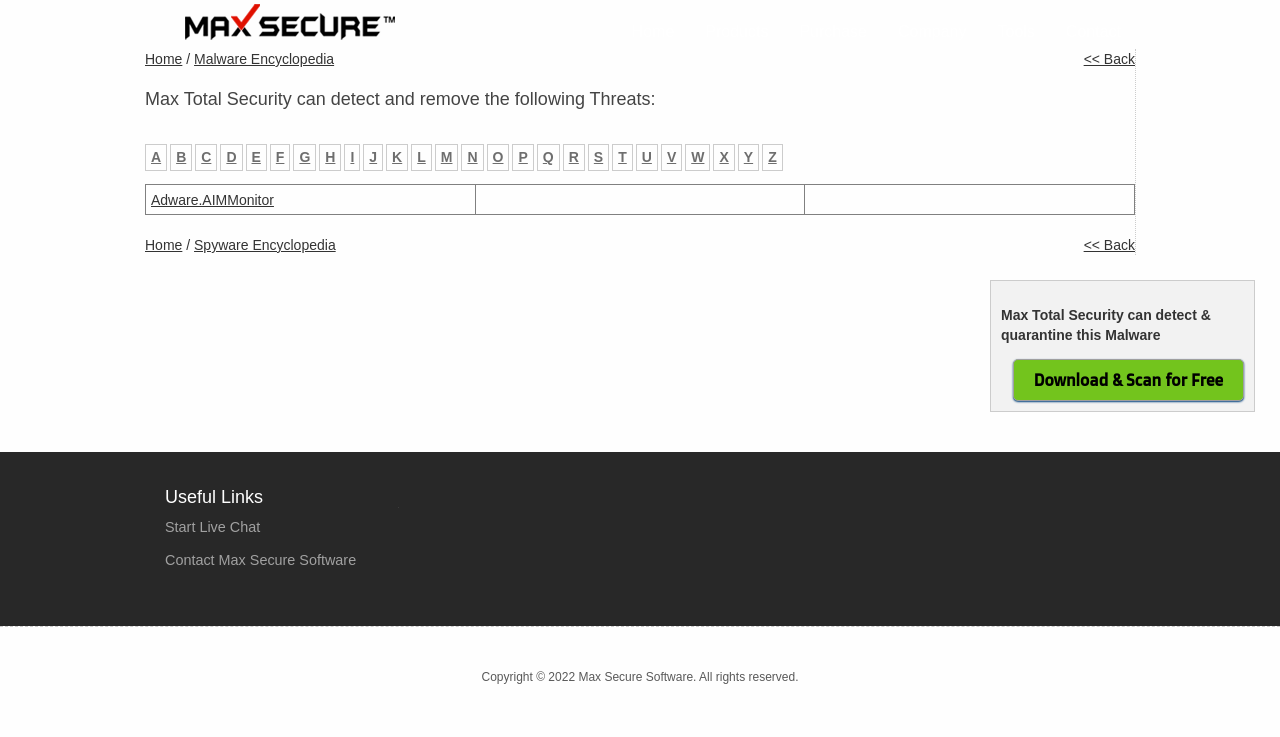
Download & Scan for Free (1128, 380)
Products (736, 31)
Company (932, 31)
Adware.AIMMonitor (212, 200)
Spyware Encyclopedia (265, 245)
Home (653, 31)
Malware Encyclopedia (264, 59)
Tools (1016, 31)
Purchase (833, 31)
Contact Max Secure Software (260, 560)
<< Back (1109, 59)
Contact (1093, 31)
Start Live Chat (212, 527)
